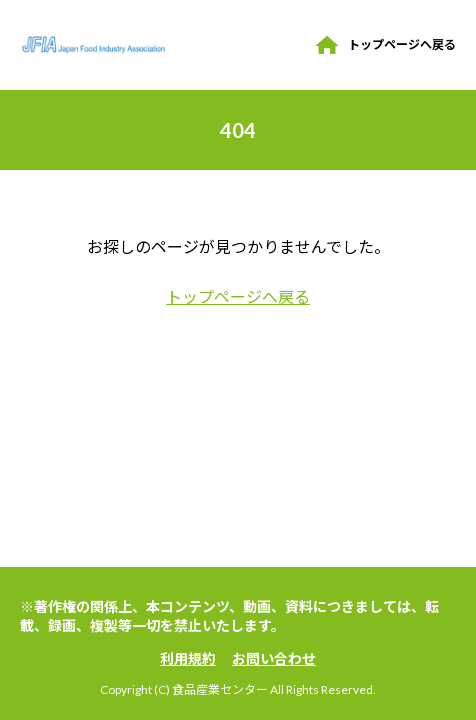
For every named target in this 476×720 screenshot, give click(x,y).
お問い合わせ (274, 658)
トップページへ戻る (402, 44)
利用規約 (188, 658)
